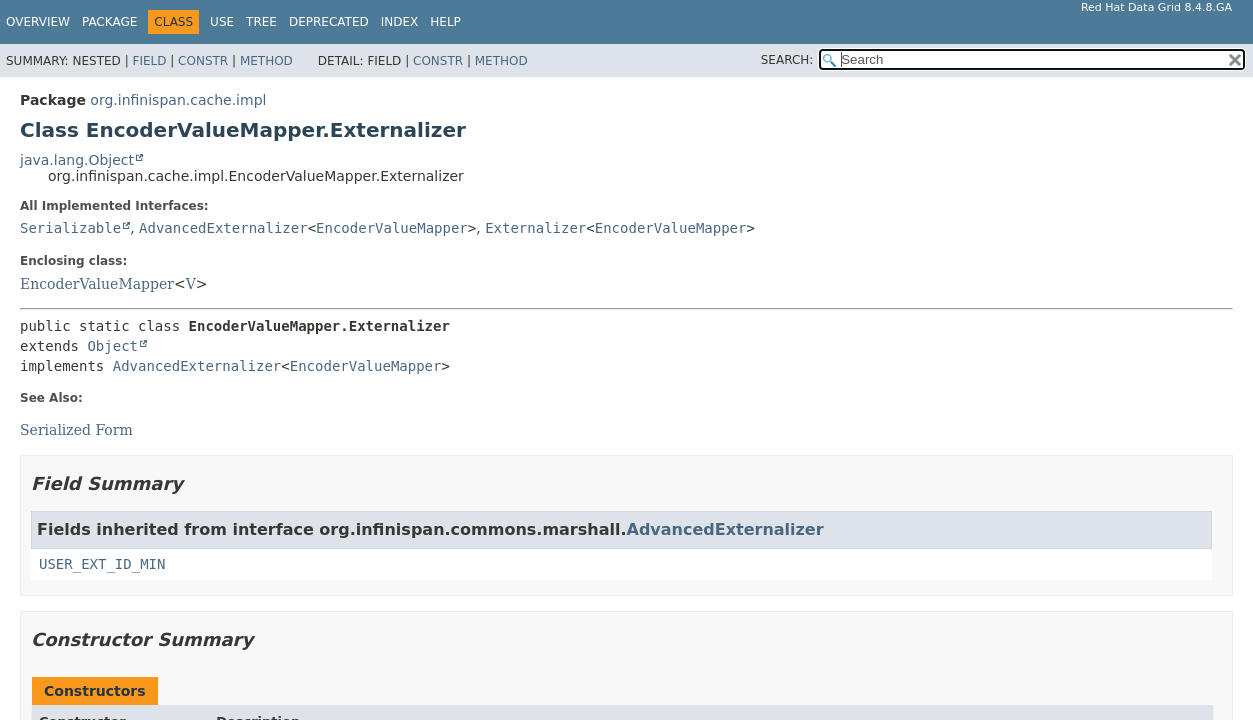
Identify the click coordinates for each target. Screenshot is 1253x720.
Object (112, 346)
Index (400, 22)
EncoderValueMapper (392, 228)
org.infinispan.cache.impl (178, 100)
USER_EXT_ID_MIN (102, 564)
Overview (38, 22)
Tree (261, 22)
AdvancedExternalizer (223, 228)
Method (266, 61)
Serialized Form (76, 430)
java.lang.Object (77, 160)
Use (222, 22)
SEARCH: (787, 60)
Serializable (70, 228)
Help (445, 22)
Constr (203, 61)
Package (109, 22)
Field (149, 61)
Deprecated (329, 22)
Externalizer (535, 228)
